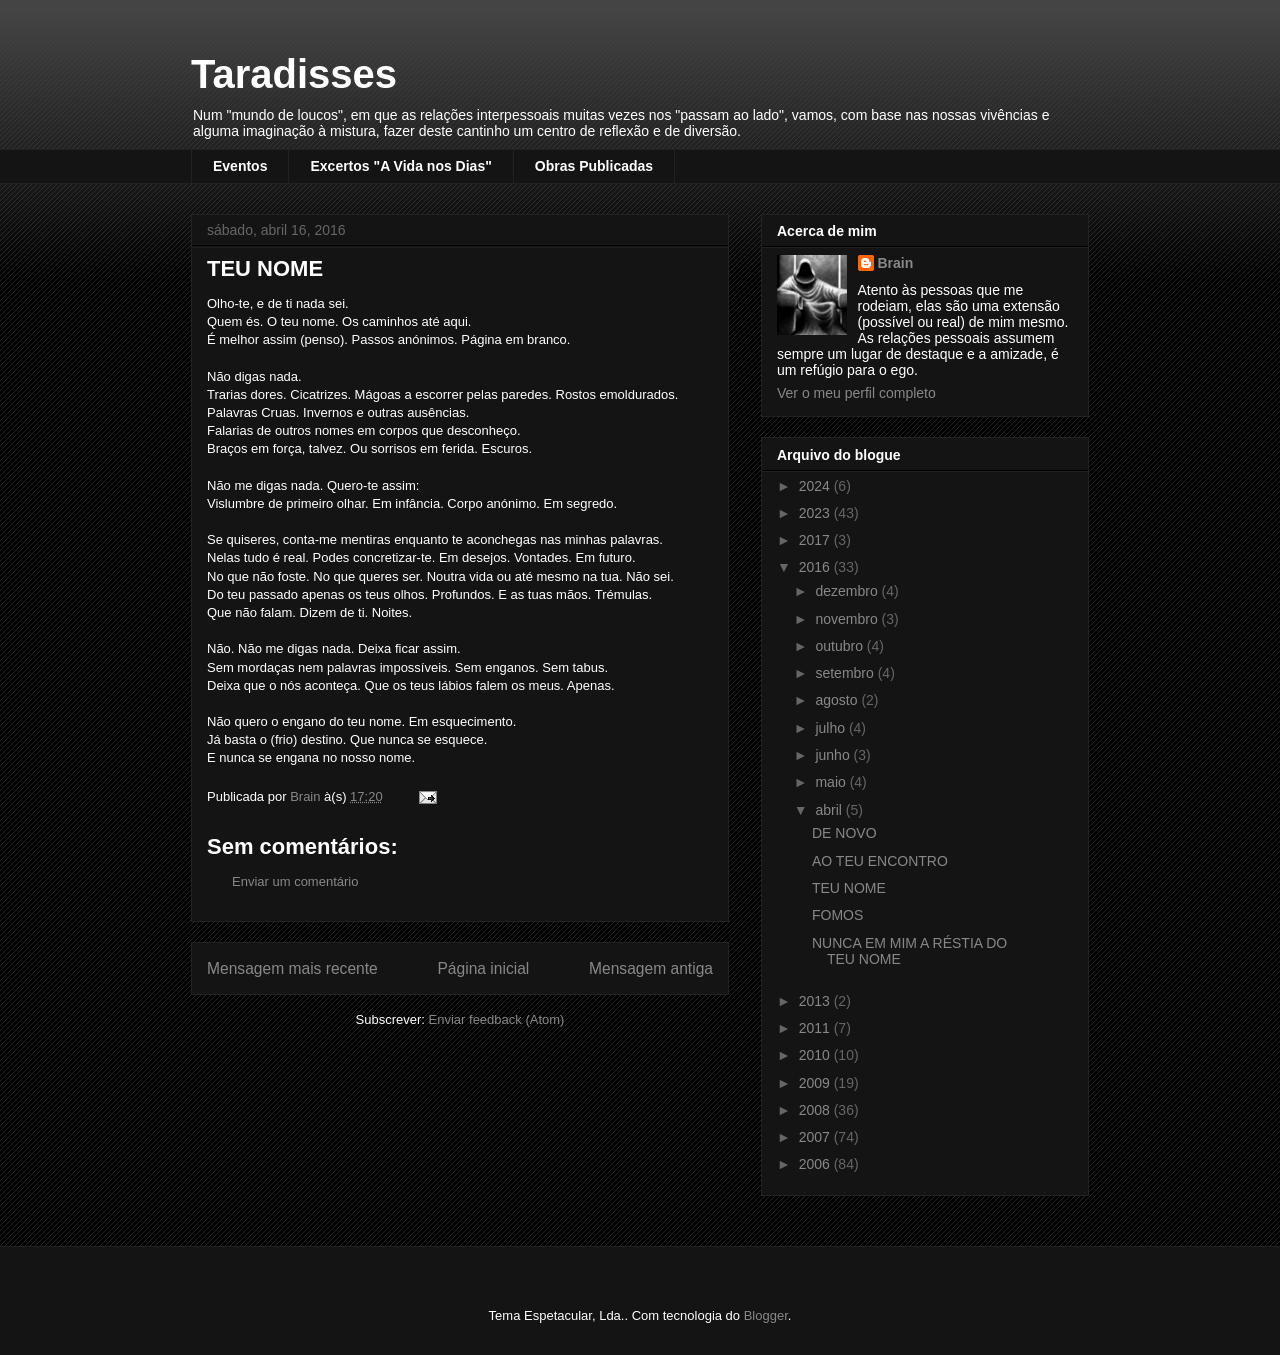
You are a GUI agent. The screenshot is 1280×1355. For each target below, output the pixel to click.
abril (830, 810)
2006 (816, 1164)
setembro (846, 673)
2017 (816, 540)
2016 (816, 567)
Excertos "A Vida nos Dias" (400, 166)
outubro (840, 646)
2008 (816, 1110)
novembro (848, 619)
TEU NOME (849, 888)
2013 (816, 1001)
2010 (816, 1055)
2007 (816, 1137)
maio (832, 782)
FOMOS (837, 915)
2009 (816, 1083)
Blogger (766, 1315)
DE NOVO (844, 833)
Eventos (240, 166)
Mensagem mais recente (292, 968)
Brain (896, 263)
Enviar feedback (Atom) (497, 1019)
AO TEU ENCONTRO (880, 861)
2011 (816, 1028)
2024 (816, 486)
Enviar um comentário (295, 881)
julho (831, 728)
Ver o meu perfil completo (856, 393)
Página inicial (483, 968)
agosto (838, 700)
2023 (816, 513)
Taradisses (294, 74)
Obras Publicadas (594, 166)
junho (834, 755)
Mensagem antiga (651, 968)
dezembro (848, 591)
